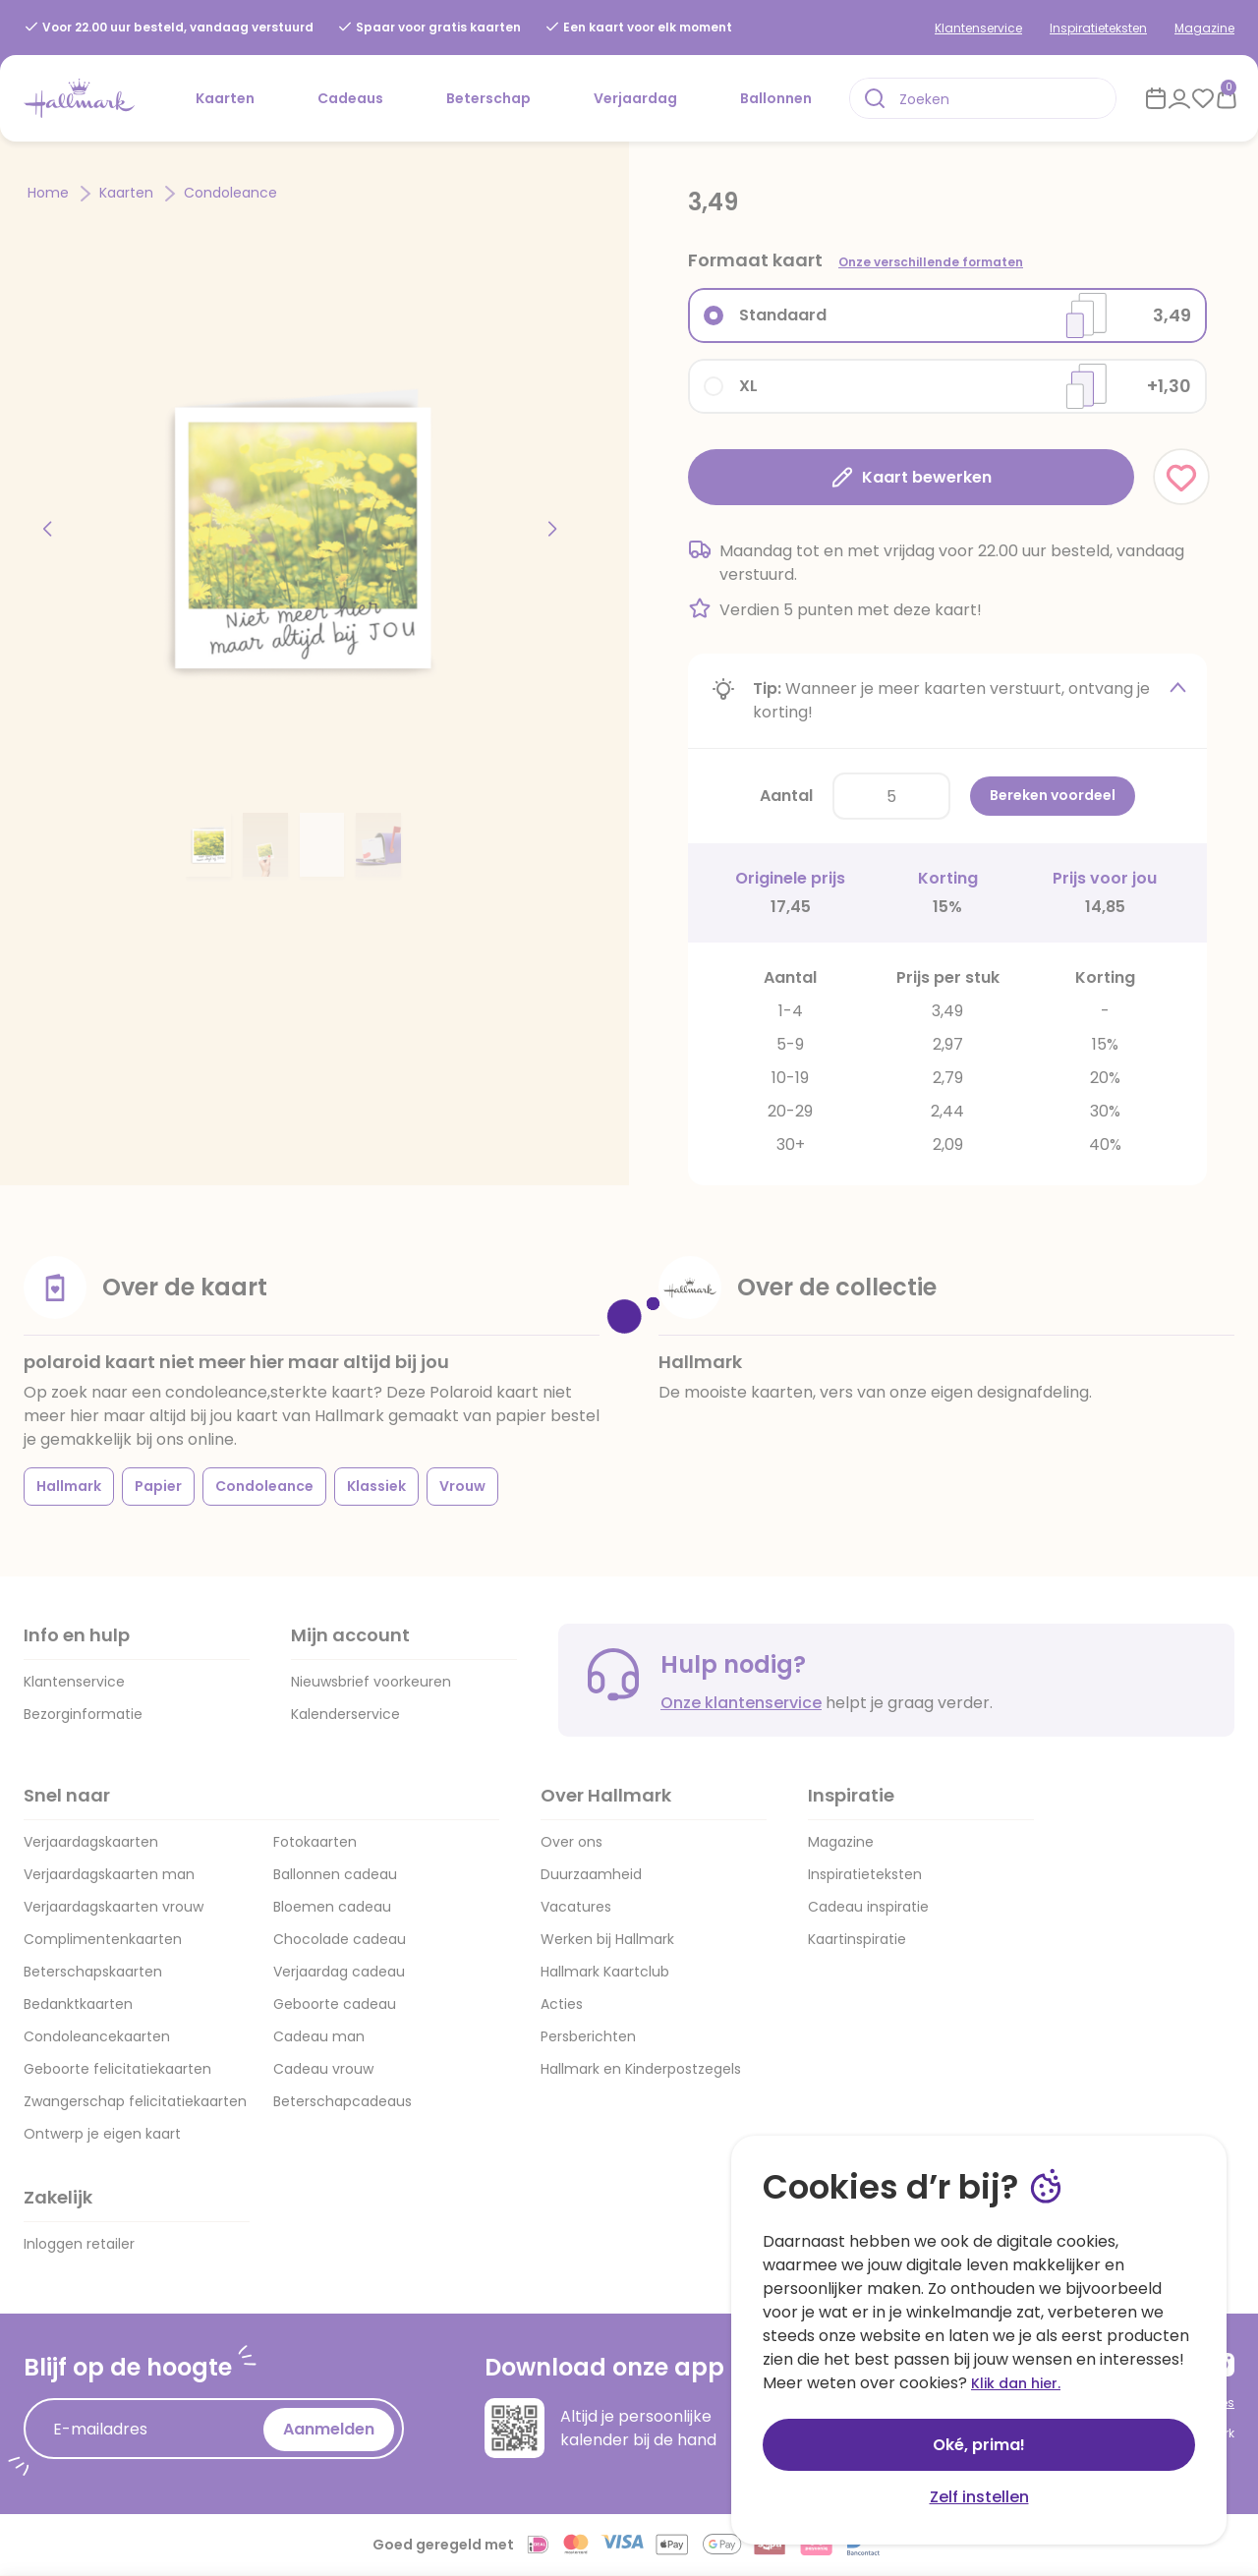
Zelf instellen (979, 2497)
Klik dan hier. (1015, 2383)
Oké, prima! (979, 2444)
